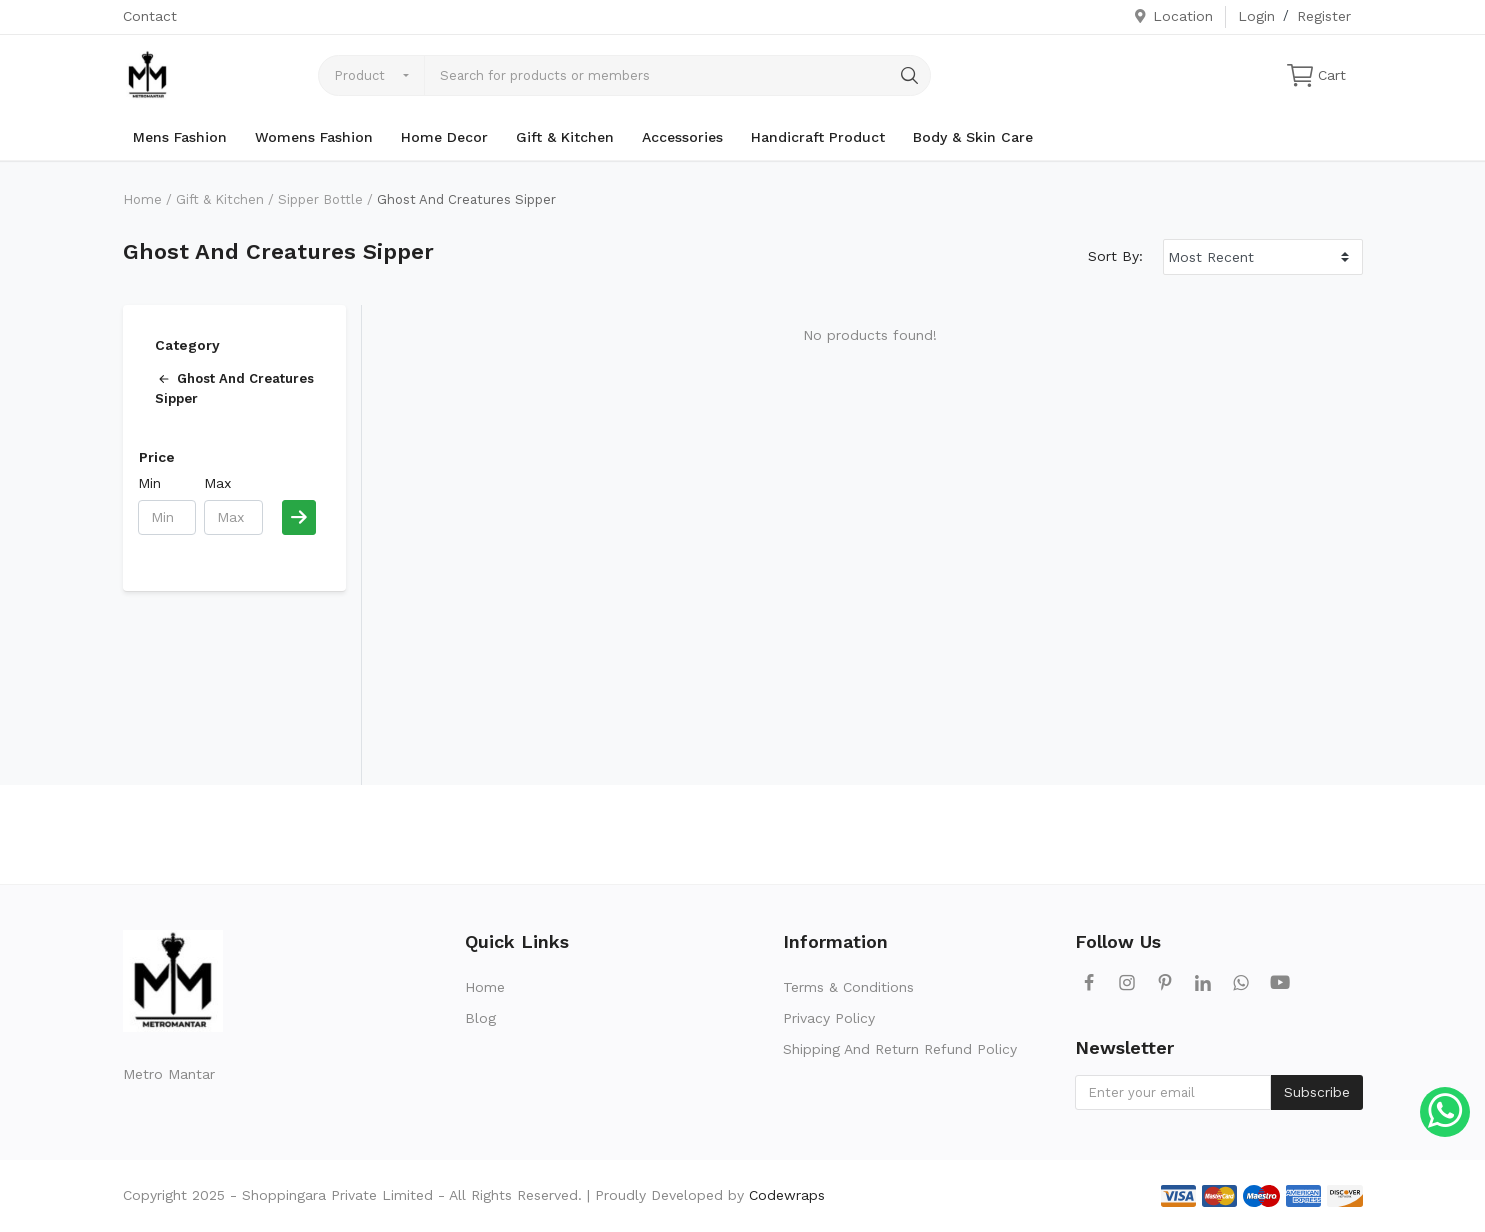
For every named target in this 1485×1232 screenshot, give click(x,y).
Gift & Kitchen (565, 137)
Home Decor (444, 137)
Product (359, 75)
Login (1256, 16)
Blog (480, 1018)
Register (1324, 16)
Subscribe (1317, 1092)
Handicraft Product (818, 137)
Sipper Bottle (320, 199)
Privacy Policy (829, 1018)
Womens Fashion (314, 137)
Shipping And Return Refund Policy (900, 1049)
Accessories (682, 137)
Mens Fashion (180, 137)
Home (142, 199)
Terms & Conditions (848, 987)
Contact (150, 16)
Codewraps (787, 1195)
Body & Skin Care (973, 137)
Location (1173, 16)
